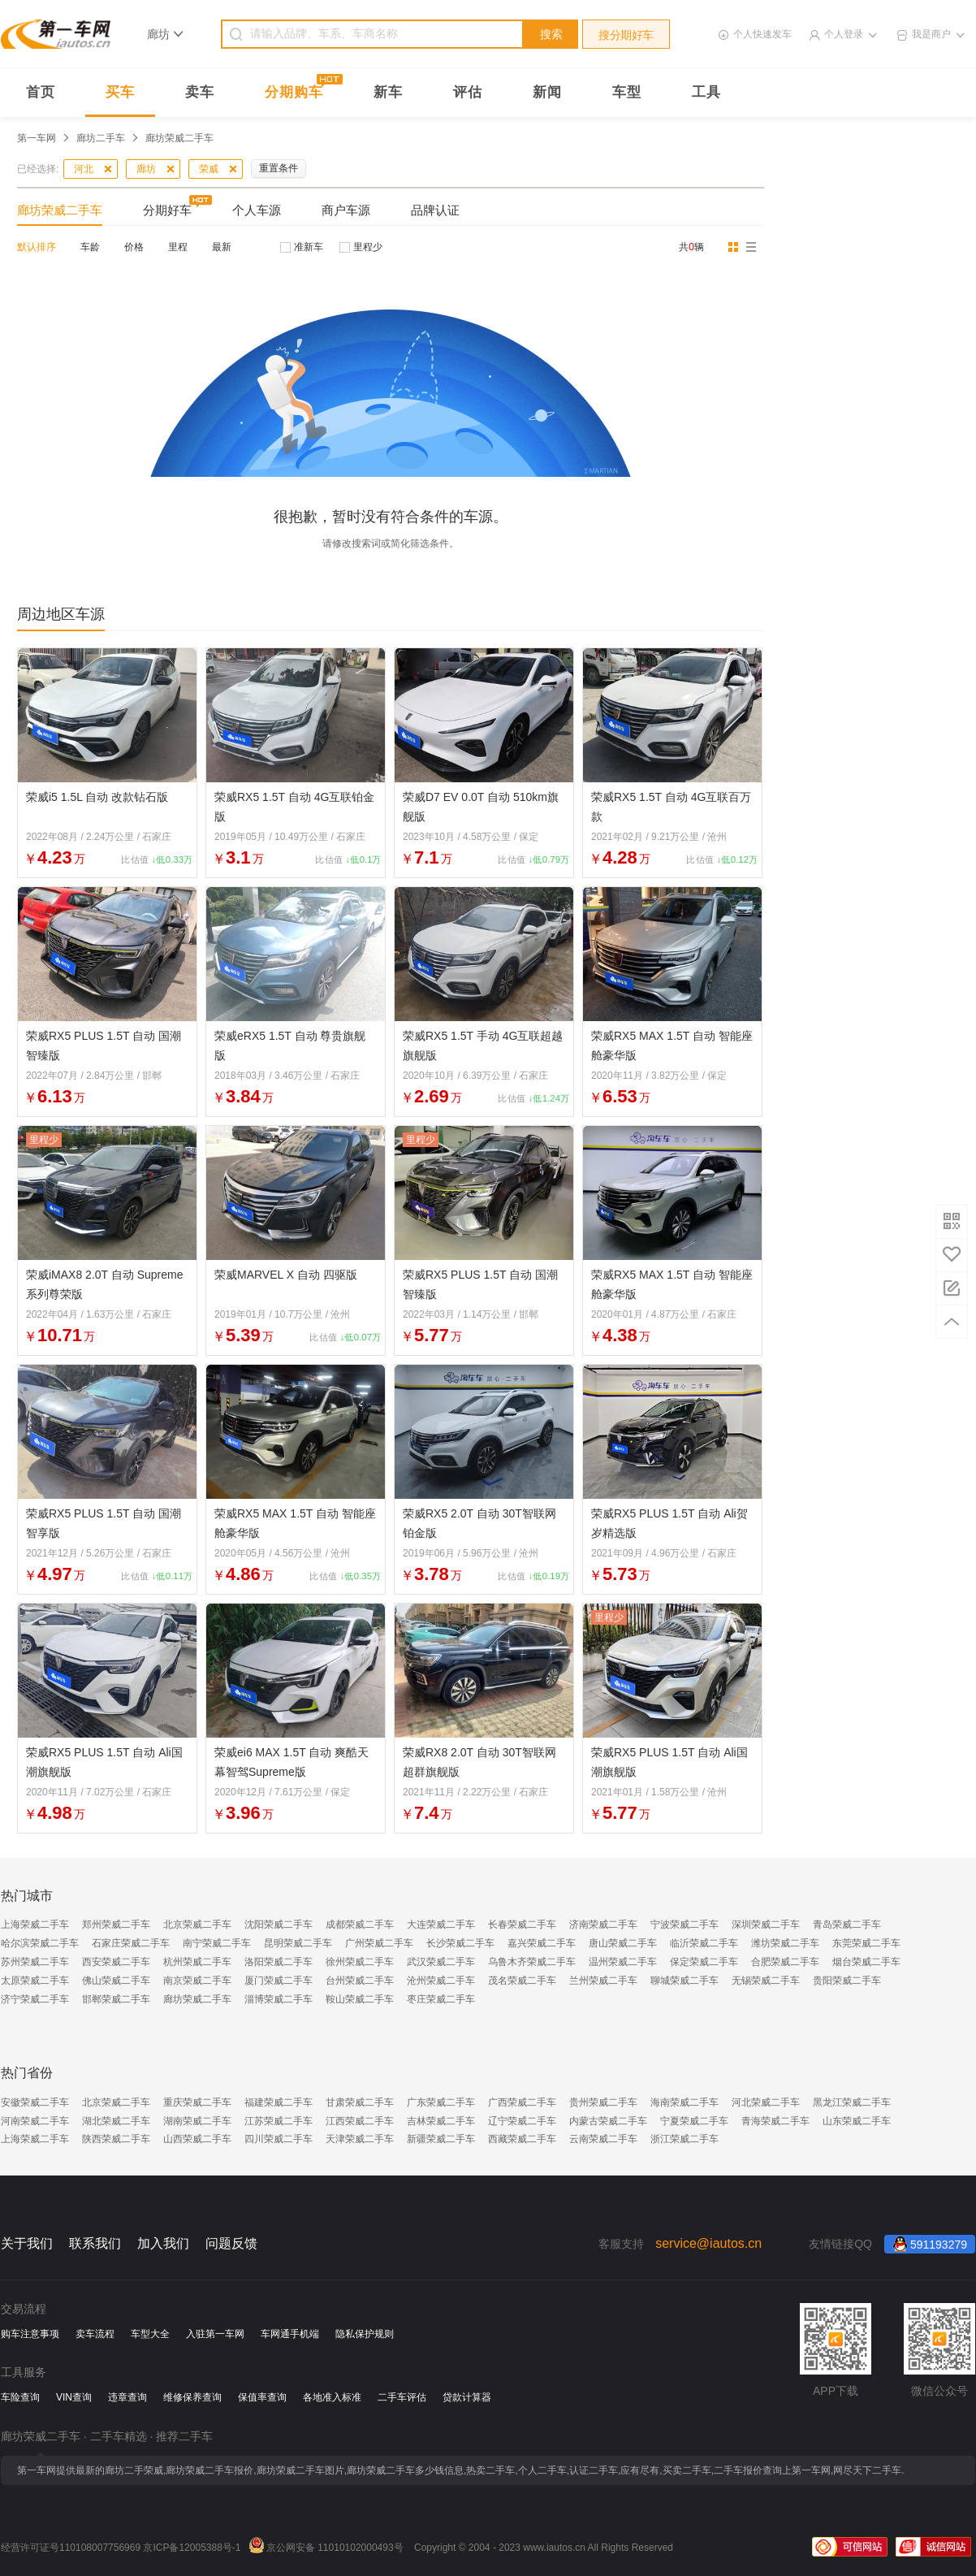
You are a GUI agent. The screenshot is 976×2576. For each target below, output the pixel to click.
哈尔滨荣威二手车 (40, 1943)
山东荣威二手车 (857, 2121)
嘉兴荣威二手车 (541, 1943)
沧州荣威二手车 (441, 1980)
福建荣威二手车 (278, 2102)
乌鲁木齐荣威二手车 (532, 1962)
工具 (706, 92)
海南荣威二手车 (684, 2102)
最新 (221, 247)
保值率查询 (262, 2397)
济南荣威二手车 (603, 1924)
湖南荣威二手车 (197, 2121)
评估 (467, 92)
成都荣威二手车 (360, 1924)
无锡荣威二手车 (766, 1980)
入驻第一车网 (215, 2334)
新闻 (547, 92)
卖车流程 (95, 2334)
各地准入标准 (332, 2397)
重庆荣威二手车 (197, 2102)
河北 (83, 169)
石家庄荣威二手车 (131, 1943)
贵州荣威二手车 (603, 2102)
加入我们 (163, 2243)
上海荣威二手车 (35, 1924)
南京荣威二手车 (197, 1980)
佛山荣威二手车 (116, 1980)
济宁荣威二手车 (35, 1999)
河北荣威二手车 (766, 2102)
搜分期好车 (626, 34)
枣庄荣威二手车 (441, 1999)
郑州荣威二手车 (116, 1924)
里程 (178, 247)
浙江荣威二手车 (684, 2139)
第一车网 (36, 138)
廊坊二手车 (100, 138)
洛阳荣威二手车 (278, 1962)
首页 (40, 92)
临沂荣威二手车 (704, 1943)
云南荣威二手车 (603, 2139)
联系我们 (95, 2243)
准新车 (308, 247)
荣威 (208, 169)
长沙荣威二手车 (460, 1943)
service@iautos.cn (708, 2243)
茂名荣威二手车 (522, 1980)
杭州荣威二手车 (197, 1962)
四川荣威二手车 (278, 2139)
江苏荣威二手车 (278, 2121)
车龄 (90, 247)
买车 (120, 92)
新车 (388, 92)
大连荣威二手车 (441, 1924)
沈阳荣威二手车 (278, 1924)
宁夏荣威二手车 (694, 2121)
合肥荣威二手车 (785, 1962)
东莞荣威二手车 (866, 1943)
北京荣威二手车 (197, 1924)
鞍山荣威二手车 (360, 1999)
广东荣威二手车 (441, 2102)
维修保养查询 (192, 2397)
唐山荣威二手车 (623, 1943)
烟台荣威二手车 (866, 1962)
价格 (134, 247)
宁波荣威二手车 (684, 1924)
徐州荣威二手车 (360, 1962)
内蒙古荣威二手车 (608, 2121)
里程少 (367, 247)
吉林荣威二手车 (441, 2121)
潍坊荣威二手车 (785, 1943)
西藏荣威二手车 (522, 2139)
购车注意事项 (30, 2334)
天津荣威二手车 (360, 2139)
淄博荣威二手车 (278, 1999)
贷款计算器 (467, 2397)
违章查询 (127, 2397)
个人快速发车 (762, 34)
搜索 (551, 34)
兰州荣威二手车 (603, 1980)
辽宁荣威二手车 (522, 2121)
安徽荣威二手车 (35, 2102)
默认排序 (36, 247)
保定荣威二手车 (704, 1962)
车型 (626, 92)
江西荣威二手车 (360, 2121)
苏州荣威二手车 (35, 1962)
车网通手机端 (290, 2334)
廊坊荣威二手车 (59, 210)
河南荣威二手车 (35, 2121)
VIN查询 (74, 2397)
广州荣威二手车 (379, 1943)
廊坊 (146, 169)
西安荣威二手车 (116, 1962)
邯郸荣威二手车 (116, 1999)
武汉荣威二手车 (441, 1962)
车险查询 (20, 2397)
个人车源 (256, 210)
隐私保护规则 (364, 2334)
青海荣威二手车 (775, 2121)
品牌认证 (435, 210)
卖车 (199, 92)
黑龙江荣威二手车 (852, 2102)
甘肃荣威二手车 (360, 2102)
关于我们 (27, 2243)
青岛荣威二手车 (847, 1924)
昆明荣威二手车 (298, 1943)
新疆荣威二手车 (441, 2139)
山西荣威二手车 (197, 2139)
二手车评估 (402, 2397)
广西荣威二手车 (522, 2102)
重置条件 (278, 168)
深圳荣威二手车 (766, 1924)
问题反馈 (231, 2243)
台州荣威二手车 (360, 1980)
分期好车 (167, 210)
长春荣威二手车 (522, 1924)
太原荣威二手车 (35, 1980)
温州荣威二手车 (623, 1962)
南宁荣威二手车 (217, 1943)
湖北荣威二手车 (116, 2121)
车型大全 (150, 2334)
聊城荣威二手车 (684, 1980)
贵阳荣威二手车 (847, 1980)
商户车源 (346, 210)
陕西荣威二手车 (116, 2139)
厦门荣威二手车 (278, 1980)
